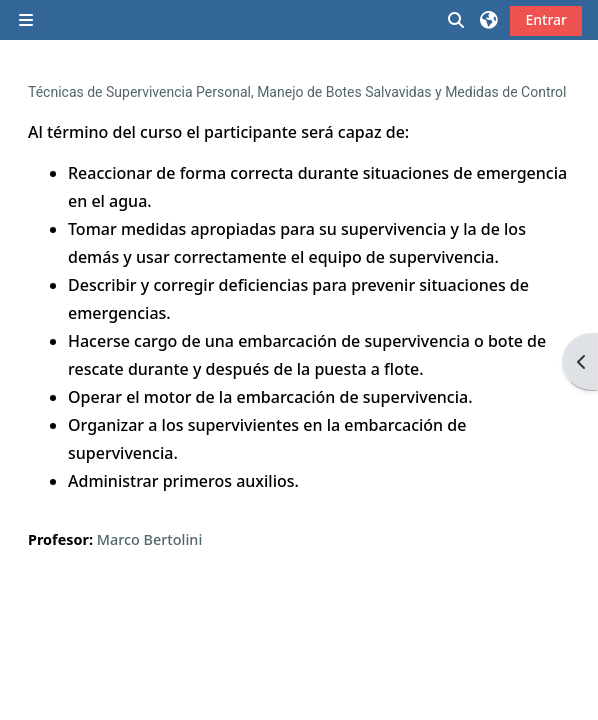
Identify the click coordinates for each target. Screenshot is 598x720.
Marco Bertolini (150, 539)
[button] (457, 20)
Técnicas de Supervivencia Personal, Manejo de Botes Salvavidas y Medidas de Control (297, 92)
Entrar (546, 19)
